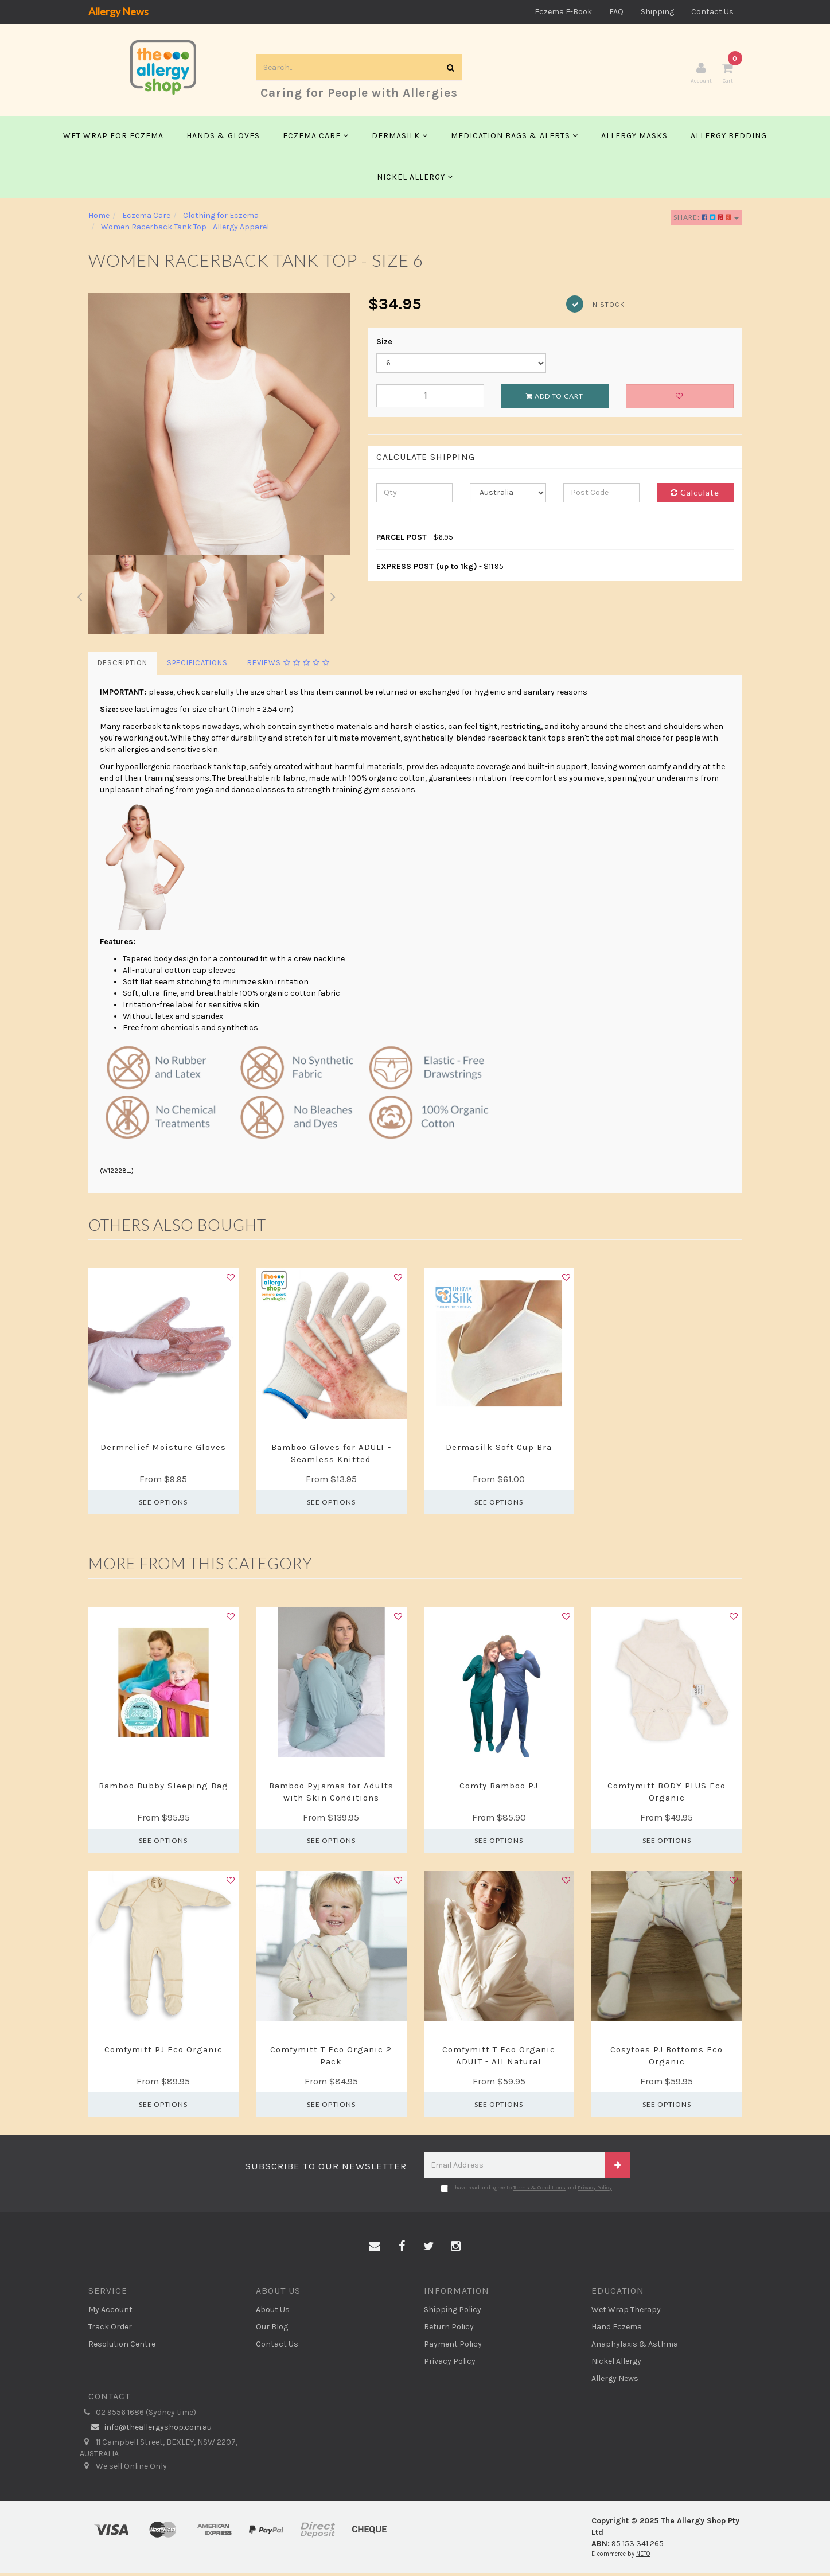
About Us (273, 2312)
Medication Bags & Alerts (514, 138)
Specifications (197, 665)
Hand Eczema (616, 2329)
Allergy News (118, 11)
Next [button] (332, 597)
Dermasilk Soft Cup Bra (499, 1450)
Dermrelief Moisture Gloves (163, 1450)
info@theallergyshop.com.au (150, 2430)
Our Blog (272, 2329)
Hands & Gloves (223, 138)
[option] (219, 426)
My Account (110, 2312)
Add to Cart (554, 399)
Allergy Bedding (729, 138)
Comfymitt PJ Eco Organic (163, 2052)
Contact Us (712, 12)
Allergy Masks (634, 138)
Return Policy (449, 2329)
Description (122, 665)
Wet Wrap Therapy (626, 2312)
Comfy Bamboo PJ (498, 1788)
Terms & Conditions (539, 2190)
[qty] (414, 495)
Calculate (695, 495)
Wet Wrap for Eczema (113, 138)
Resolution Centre (121, 2346)
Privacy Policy (595, 2190)
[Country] (508, 495)
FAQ (616, 12)
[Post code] (601, 495)
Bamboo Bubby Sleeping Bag (163, 1788)
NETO (643, 2557)
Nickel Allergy (415, 180)
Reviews (288, 665)
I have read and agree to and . (527, 2191)
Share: (706, 220)
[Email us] (374, 2249)
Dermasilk (400, 138)
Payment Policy (453, 2346)
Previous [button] (79, 597)
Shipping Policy (452, 2312)
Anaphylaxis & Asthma (634, 2346)
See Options (163, 1505)
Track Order (110, 2329)
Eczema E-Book (563, 12)
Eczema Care (316, 138)
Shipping (657, 12)
